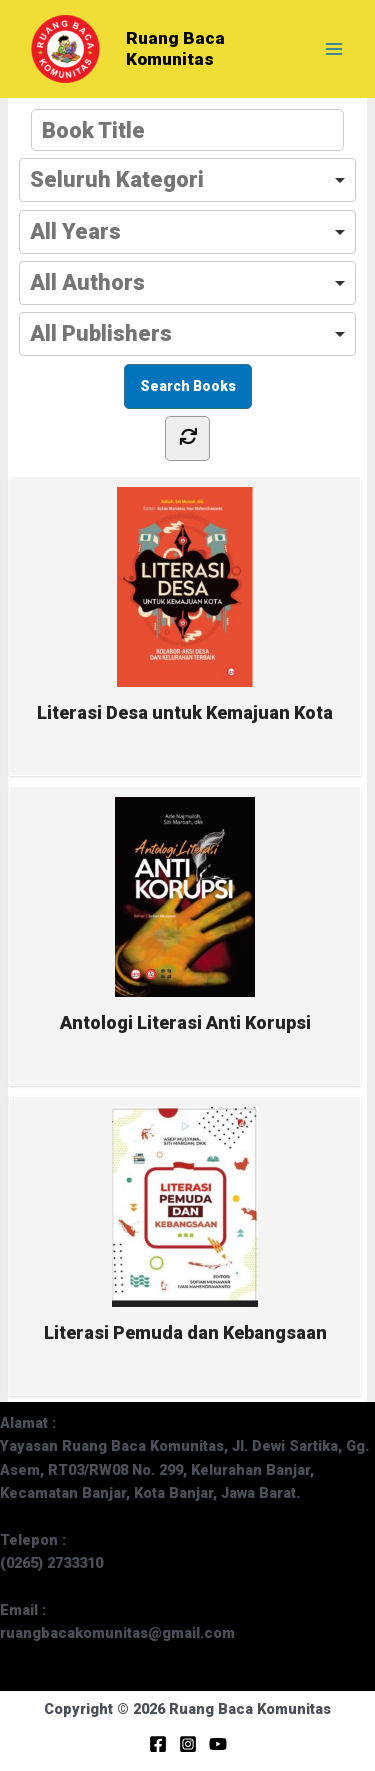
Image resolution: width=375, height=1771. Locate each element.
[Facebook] (158, 1744)
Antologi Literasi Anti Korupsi (185, 915)
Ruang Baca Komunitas (175, 48)
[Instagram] (188, 1744)
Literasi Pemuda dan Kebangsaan (185, 1225)
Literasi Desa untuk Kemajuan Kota (185, 605)
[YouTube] (218, 1744)
